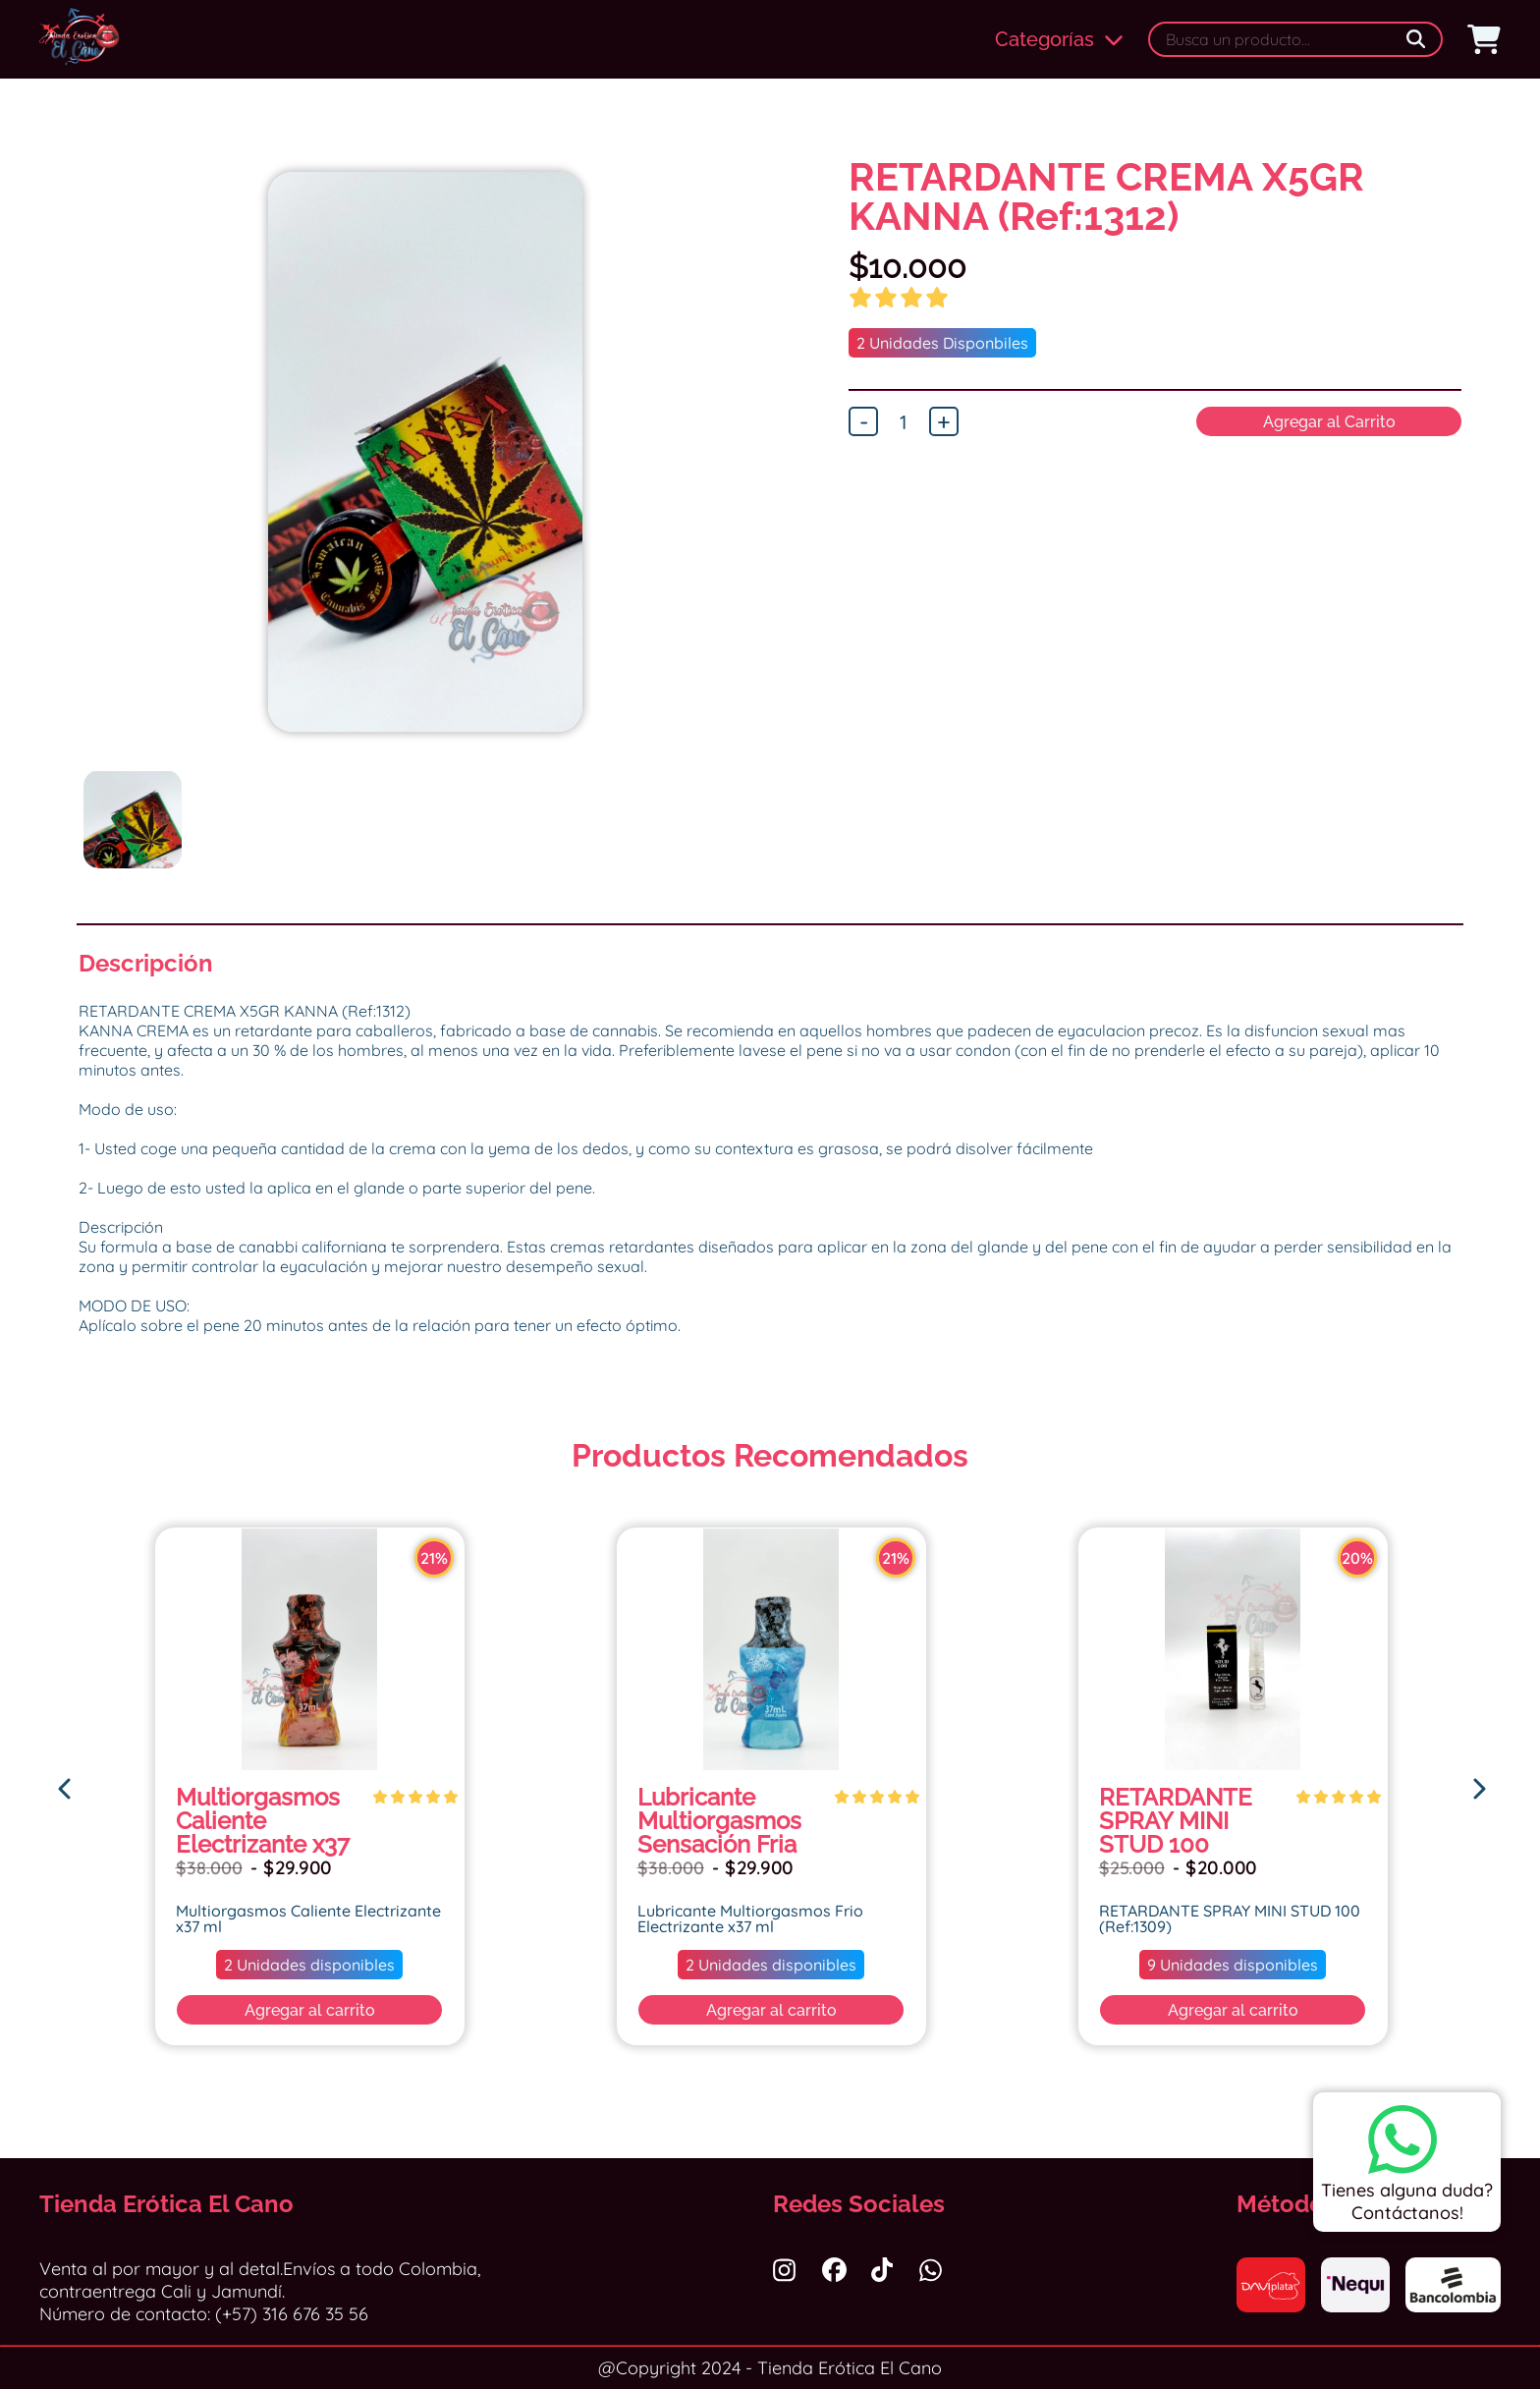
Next (787, 501)
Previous (64, 501)
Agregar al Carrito (1329, 422)
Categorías (1059, 39)
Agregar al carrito (310, 2010)
